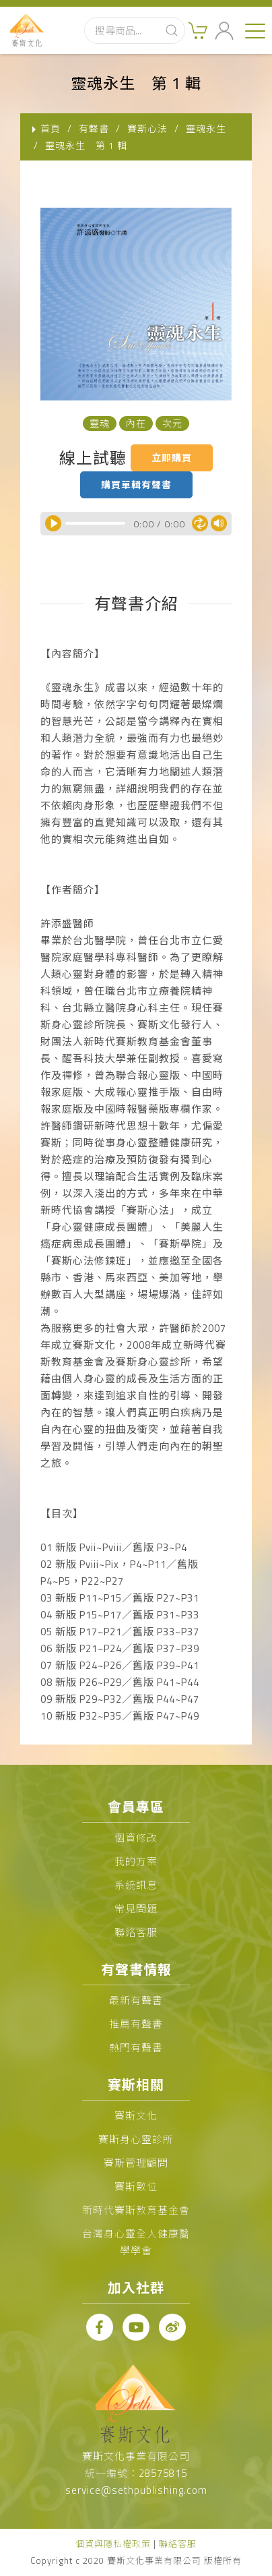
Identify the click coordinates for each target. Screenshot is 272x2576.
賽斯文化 (136, 2116)
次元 (172, 423)
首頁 (50, 128)
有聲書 (94, 128)
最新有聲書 (136, 2000)
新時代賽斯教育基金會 (136, 2210)
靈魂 (100, 423)
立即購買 (171, 457)
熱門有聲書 (136, 2047)
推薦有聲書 (136, 2024)
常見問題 (136, 1908)
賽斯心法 (147, 128)
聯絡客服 (136, 1932)
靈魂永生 (206, 128)
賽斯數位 (136, 2186)
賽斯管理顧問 (136, 2163)
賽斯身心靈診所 (136, 2139)
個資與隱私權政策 (113, 2543)
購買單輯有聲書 (136, 484)
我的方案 (136, 1861)
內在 (136, 423)
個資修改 (136, 1838)
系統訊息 (136, 1885)
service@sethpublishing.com (136, 2490)
